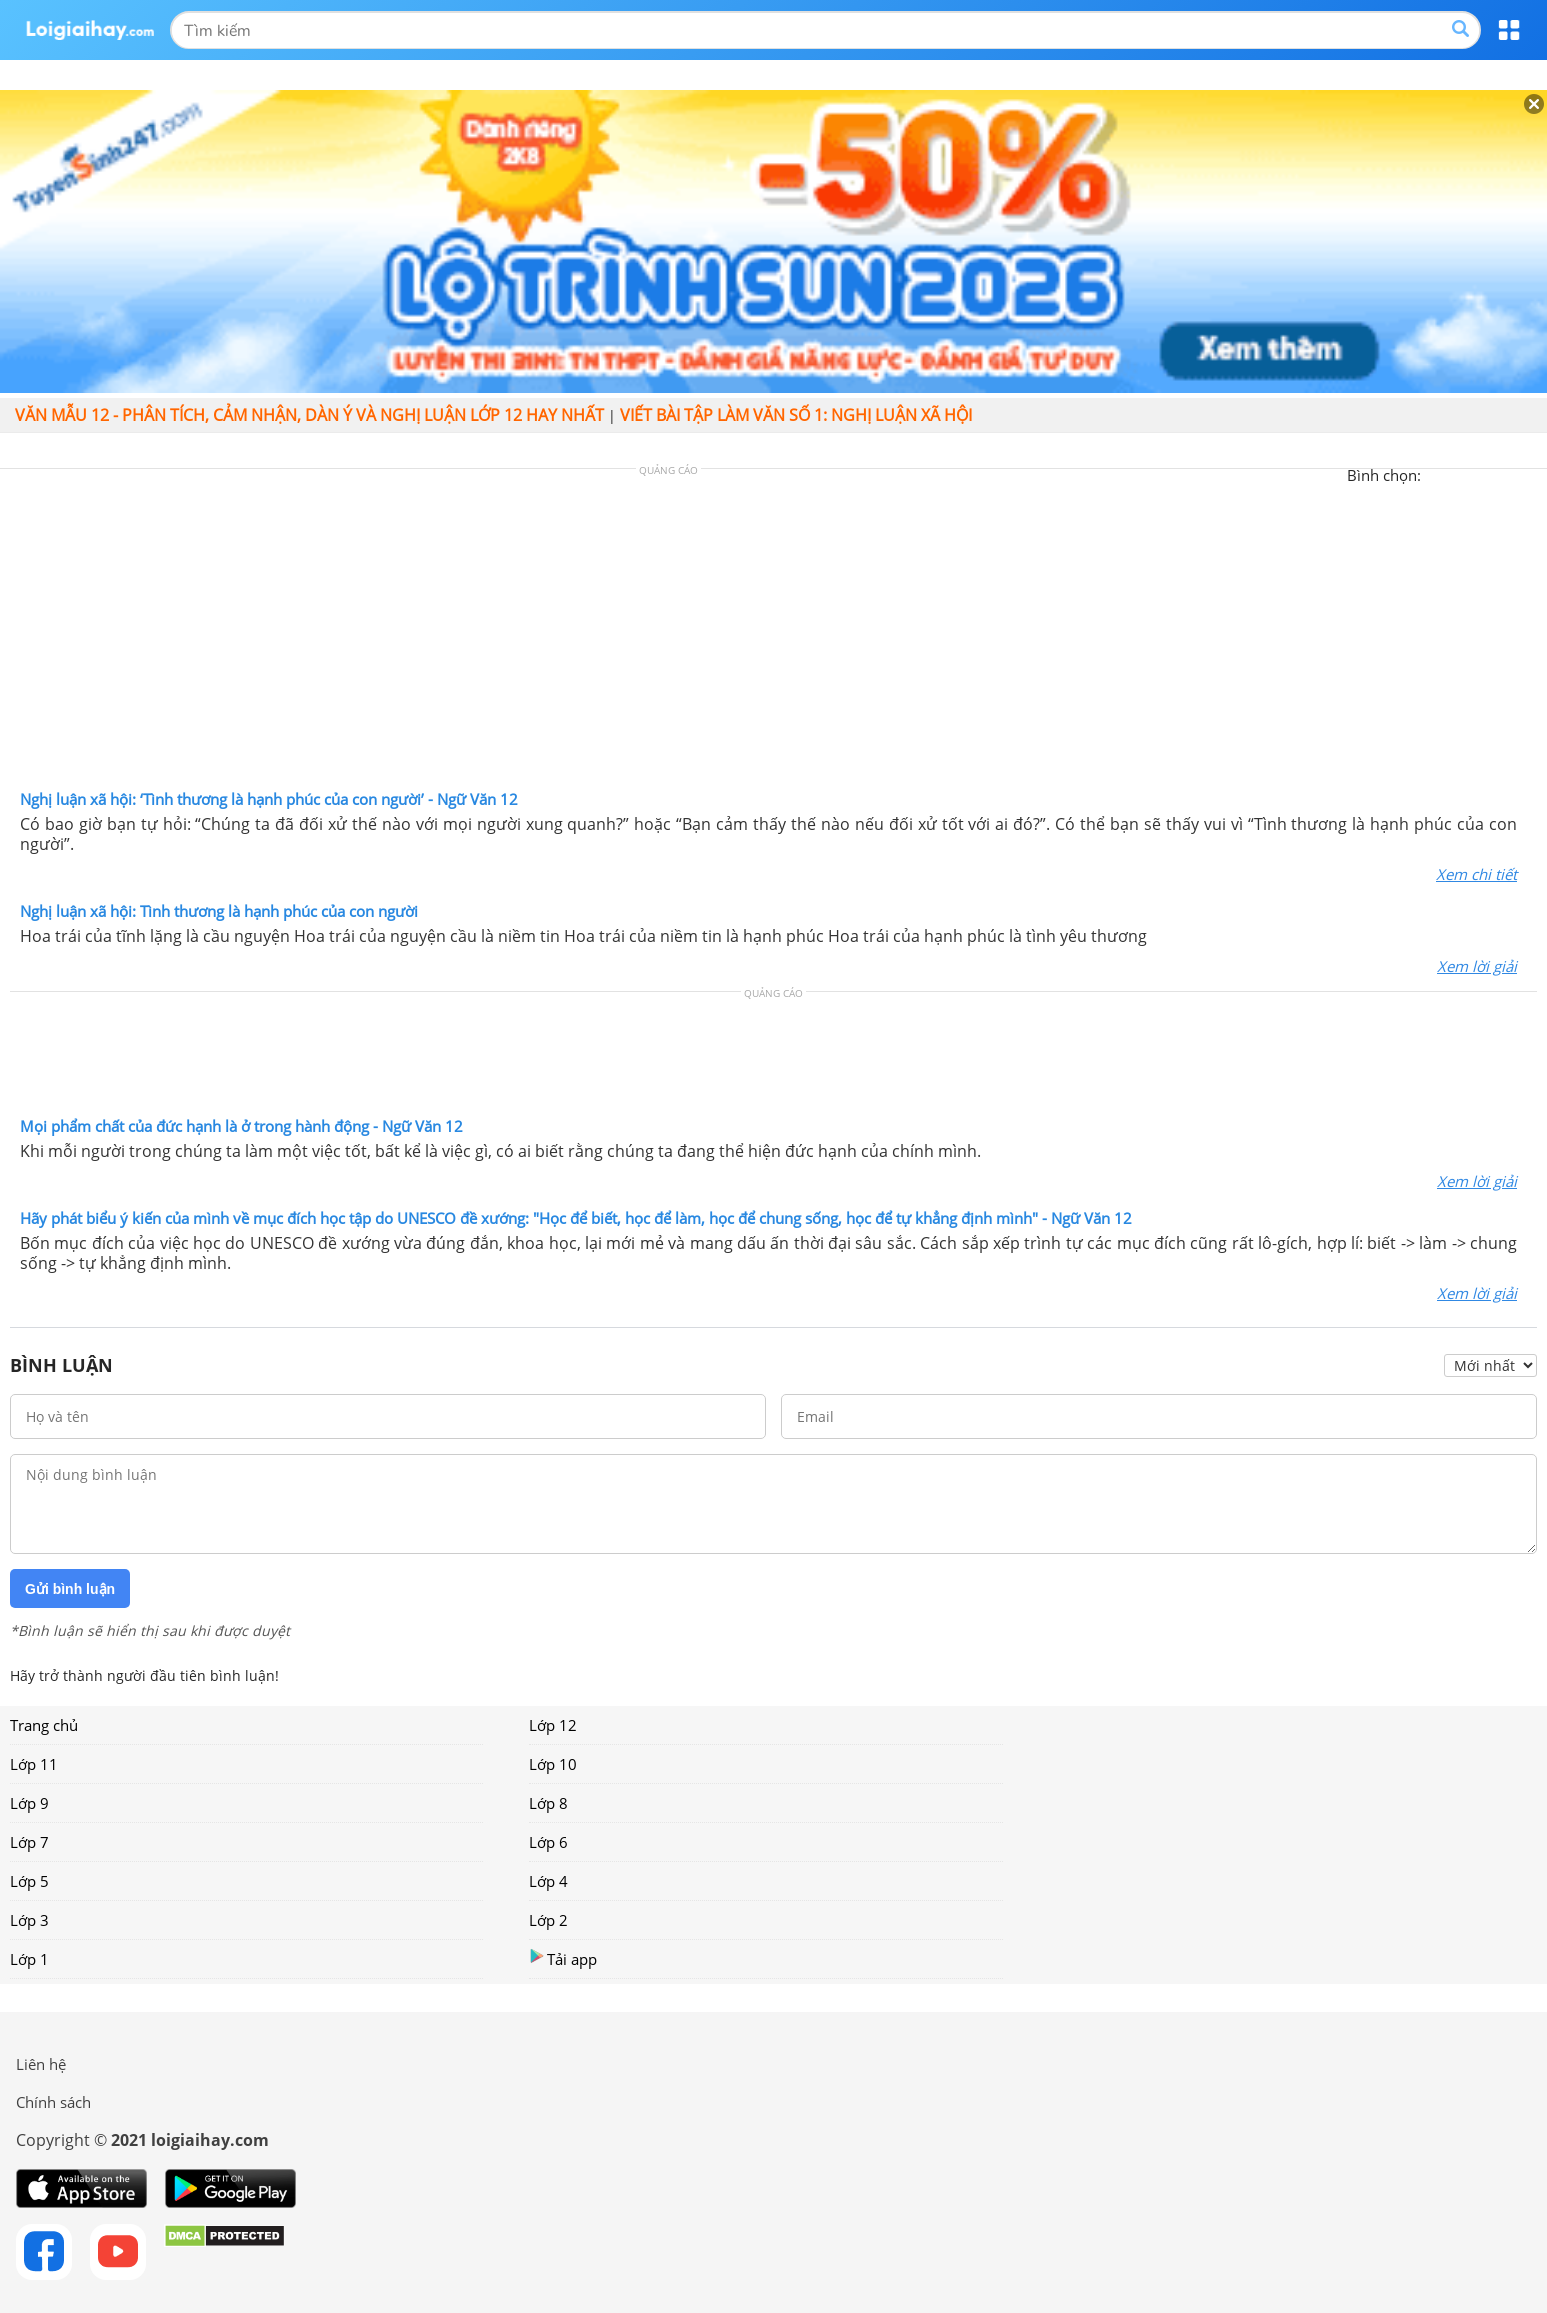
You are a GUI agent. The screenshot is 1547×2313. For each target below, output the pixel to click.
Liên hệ (41, 2064)
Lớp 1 (29, 1959)
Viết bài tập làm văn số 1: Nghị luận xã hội (796, 415)
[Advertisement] (774, 634)
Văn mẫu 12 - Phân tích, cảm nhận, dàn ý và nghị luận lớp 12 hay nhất (309, 415)
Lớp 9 (29, 1803)
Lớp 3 (29, 1920)
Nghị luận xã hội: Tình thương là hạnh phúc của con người (219, 911)
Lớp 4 (548, 1881)
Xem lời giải (1477, 966)
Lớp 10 (553, 1764)
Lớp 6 (548, 1842)
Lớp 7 (29, 1842)
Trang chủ (44, 1725)
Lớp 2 (548, 1920)
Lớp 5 (29, 1881)
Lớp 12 (553, 1725)
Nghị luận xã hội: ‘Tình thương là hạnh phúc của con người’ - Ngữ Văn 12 (269, 799)
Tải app (563, 1958)
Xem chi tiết (1476, 874)
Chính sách (53, 2102)
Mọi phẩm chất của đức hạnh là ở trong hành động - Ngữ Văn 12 (241, 1126)
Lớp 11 (34, 1764)
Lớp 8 (548, 1803)
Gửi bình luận (70, 1589)
